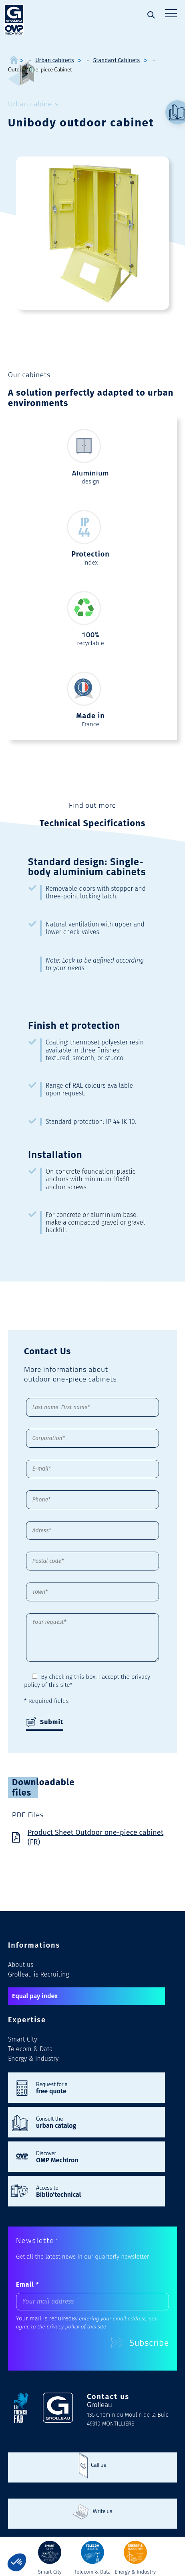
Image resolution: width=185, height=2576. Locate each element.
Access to (96, 2190)
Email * (27, 2284)
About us (20, 1965)
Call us (98, 2464)
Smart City (22, 2039)
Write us (102, 2511)
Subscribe (140, 2342)
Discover (96, 2156)
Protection (90, 554)
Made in (90, 715)
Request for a (96, 2087)
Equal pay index (35, 1996)
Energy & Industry (33, 2058)
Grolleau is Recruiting (38, 1974)
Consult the (96, 2121)
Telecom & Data (30, 2049)
